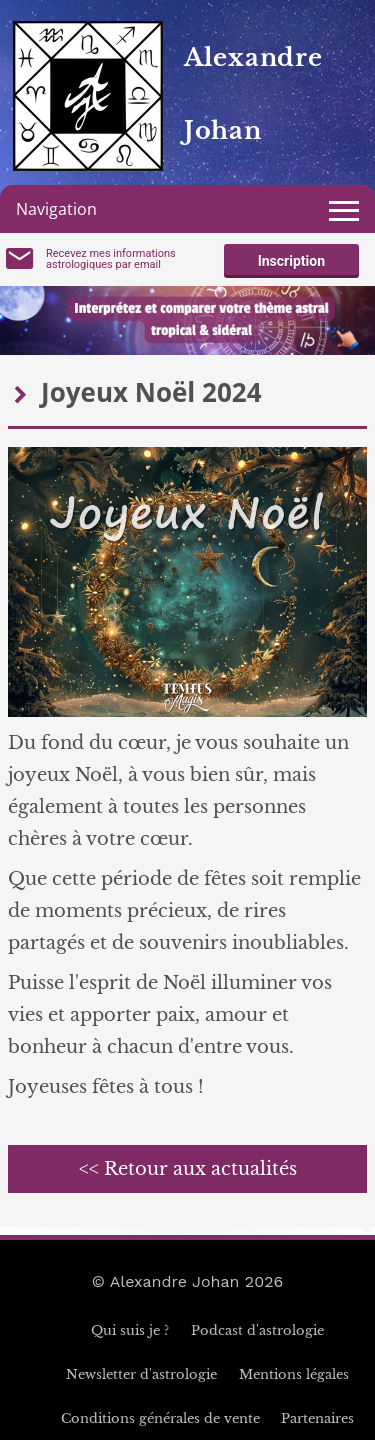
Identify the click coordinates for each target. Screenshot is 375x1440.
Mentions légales (294, 1374)
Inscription (291, 261)
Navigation (56, 209)
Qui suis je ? (130, 1330)
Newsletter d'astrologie (141, 1374)
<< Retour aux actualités (188, 1169)
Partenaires (317, 1418)
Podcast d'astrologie (257, 1330)
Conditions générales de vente (160, 1418)
